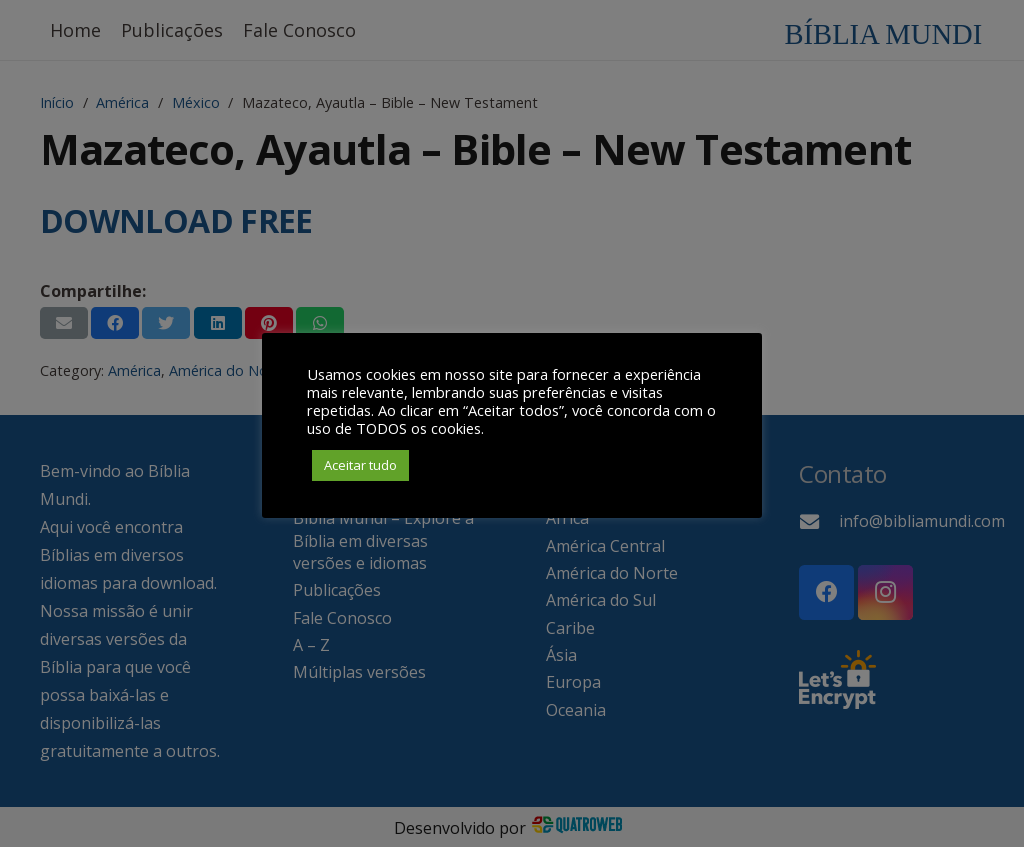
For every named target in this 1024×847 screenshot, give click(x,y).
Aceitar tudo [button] (360, 465)
